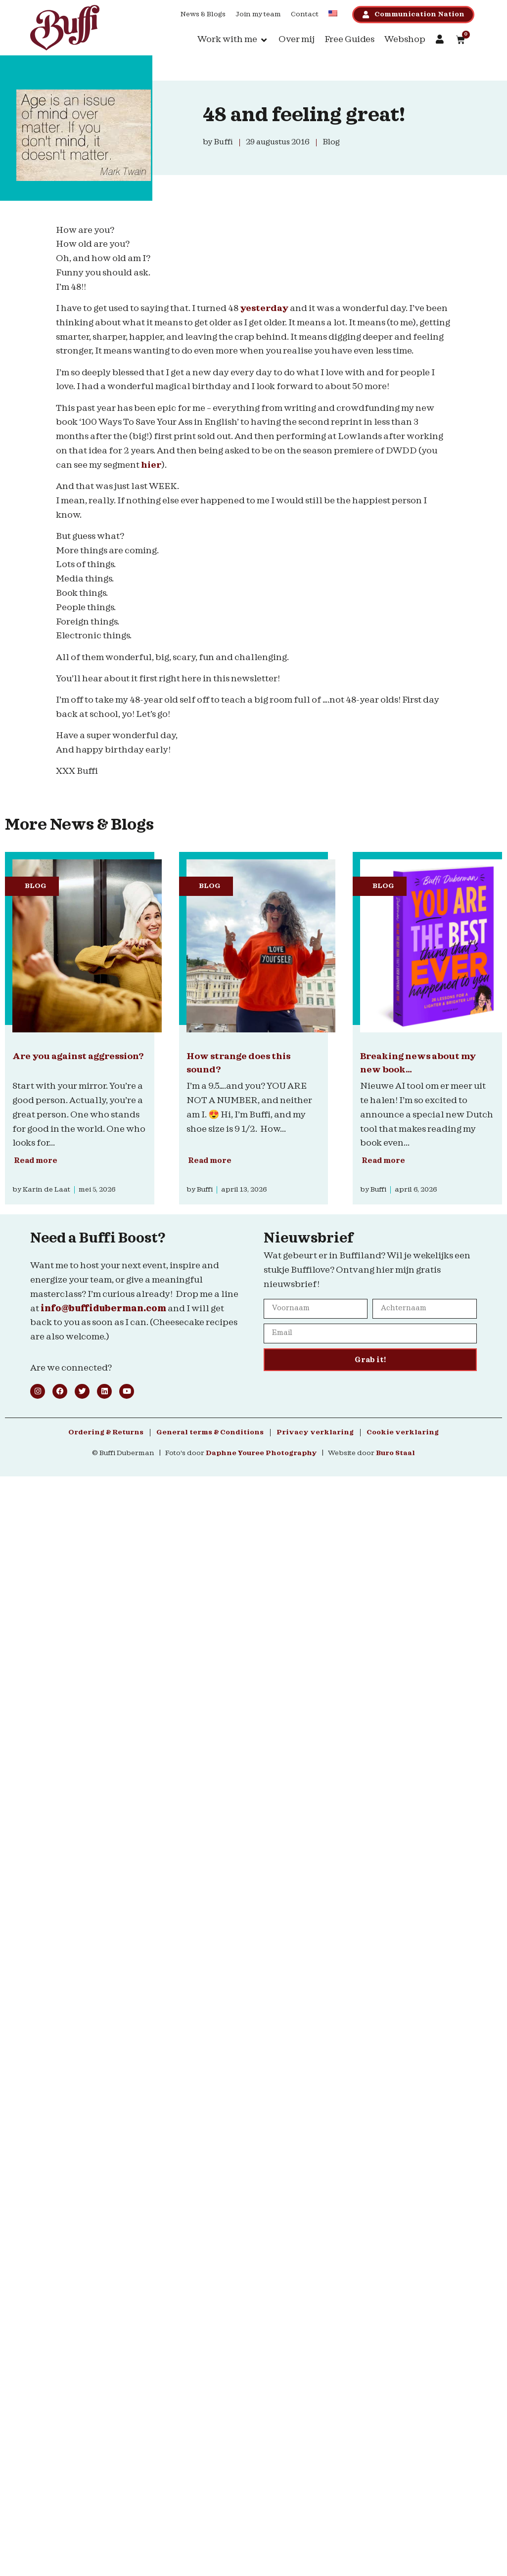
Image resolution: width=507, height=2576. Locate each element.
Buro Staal (395, 1453)
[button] (233, 39)
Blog (35, 886)
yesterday (264, 308)
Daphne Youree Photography (261, 1453)
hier (151, 465)
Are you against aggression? (77, 1056)
